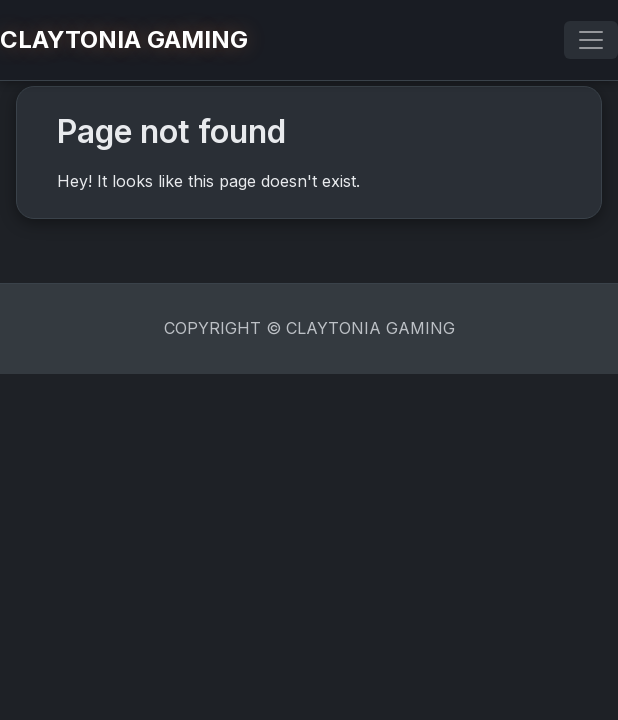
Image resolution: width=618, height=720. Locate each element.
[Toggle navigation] (591, 40)
